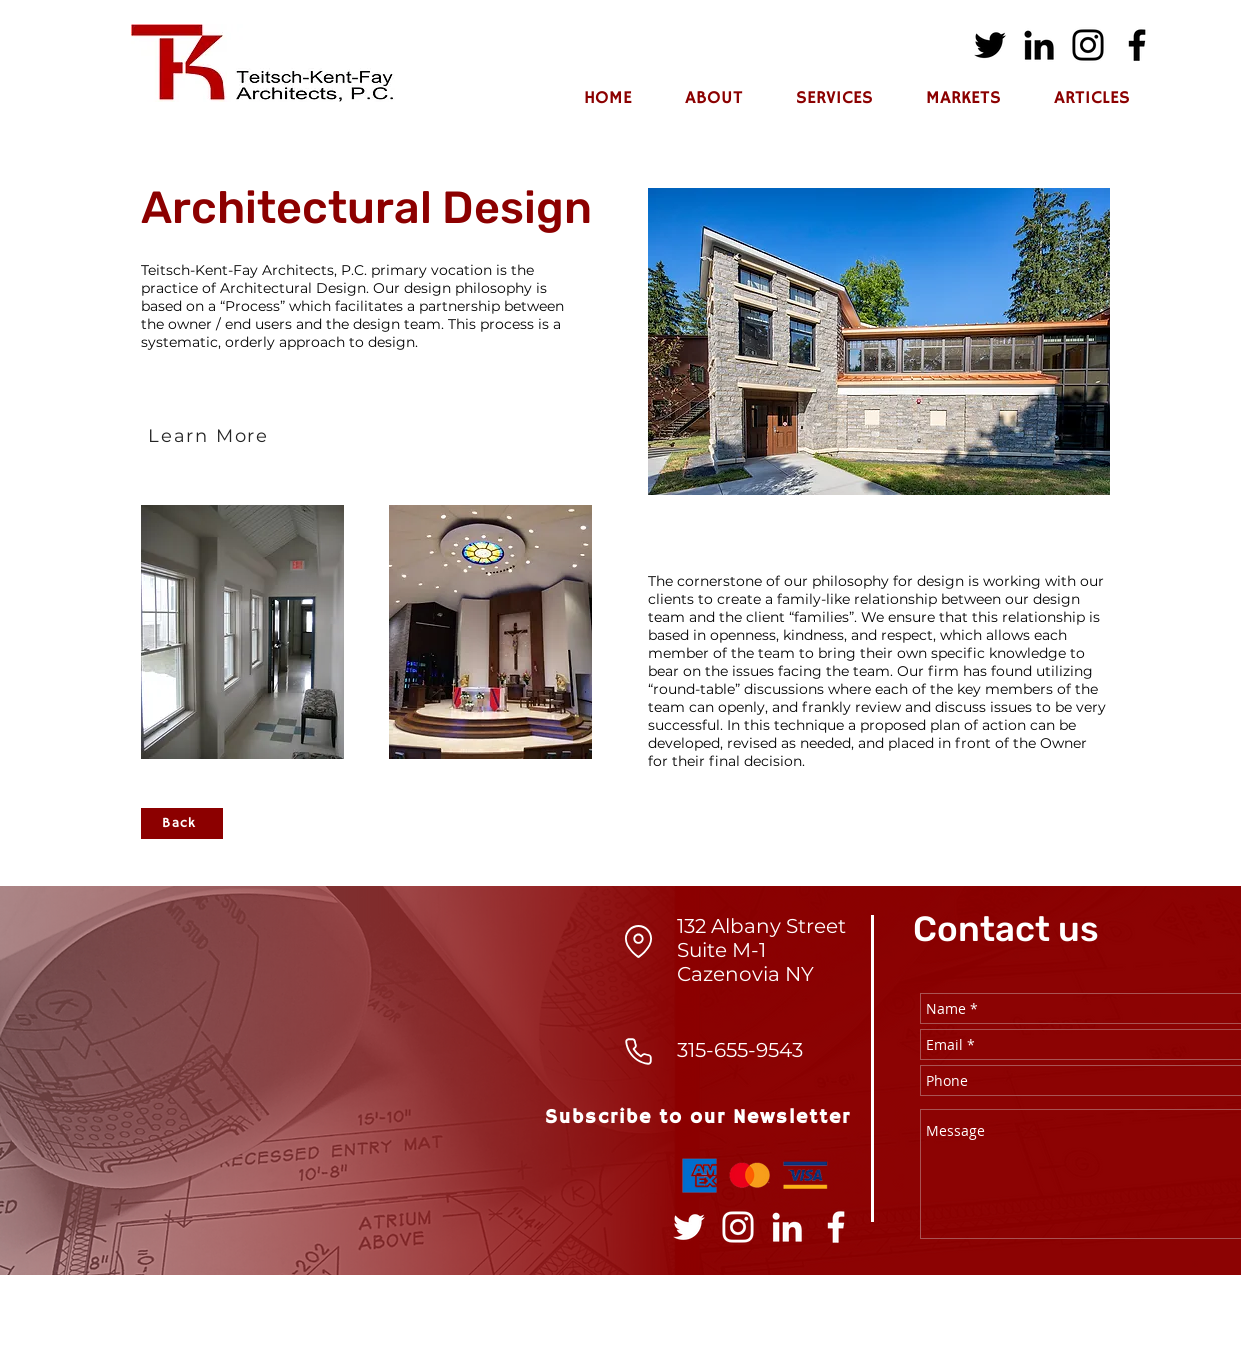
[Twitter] (990, 45)
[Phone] (639, 1051)
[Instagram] (1088, 45)
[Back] (182, 823)
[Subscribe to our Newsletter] (700, 1118)
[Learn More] (211, 436)
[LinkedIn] (1039, 45)
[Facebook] (1137, 45)
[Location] (639, 941)
